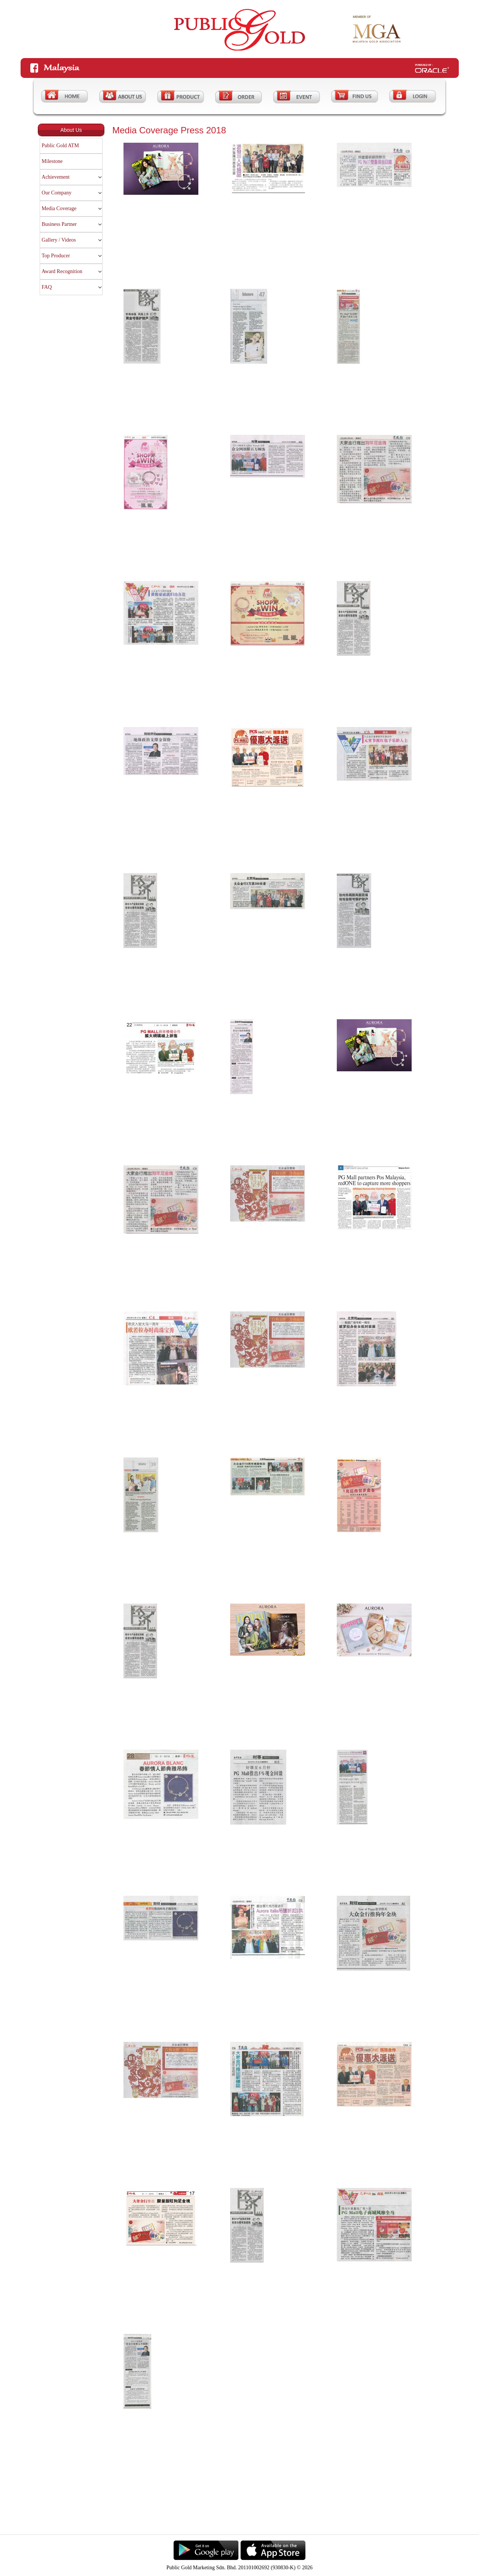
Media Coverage (59, 208)
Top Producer (56, 255)
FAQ (47, 287)
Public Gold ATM (60, 145)
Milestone (52, 161)
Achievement (56, 177)
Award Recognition (62, 271)
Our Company (56, 193)
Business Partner (59, 224)
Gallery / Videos (59, 240)
